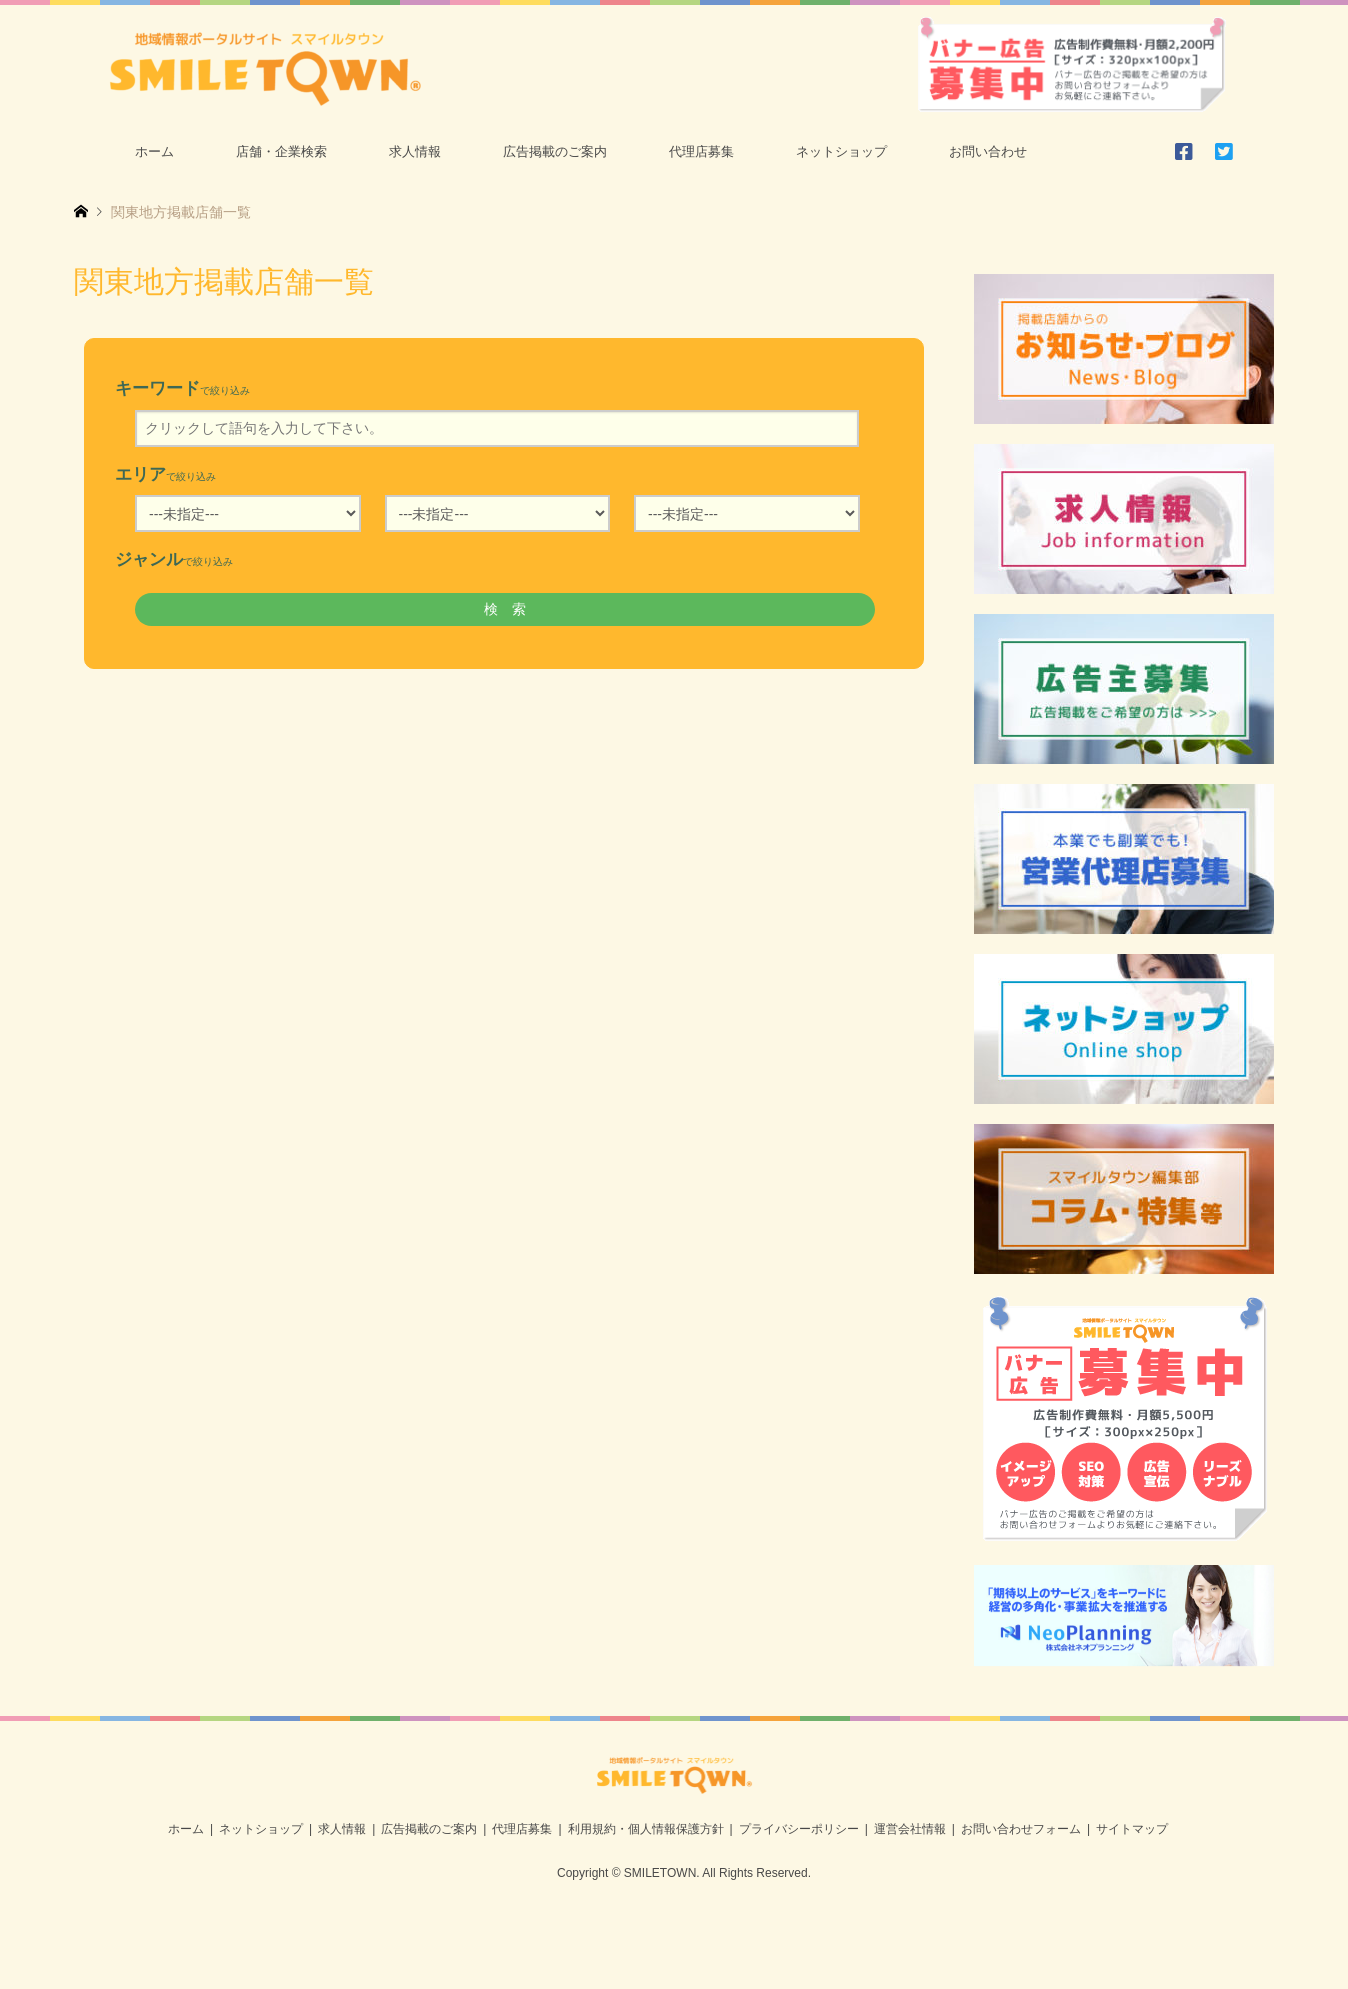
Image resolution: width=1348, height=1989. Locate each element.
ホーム (154, 151)
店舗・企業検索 (281, 151)
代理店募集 (701, 151)
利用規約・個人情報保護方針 (646, 1829)
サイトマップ (1132, 1829)
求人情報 (415, 151)
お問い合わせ (988, 151)
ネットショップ (841, 151)
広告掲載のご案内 (555, 151)
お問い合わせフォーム (1021, 1829)
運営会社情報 (910, 1829)
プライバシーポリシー (799, 1829)
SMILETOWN (660, 1873)
